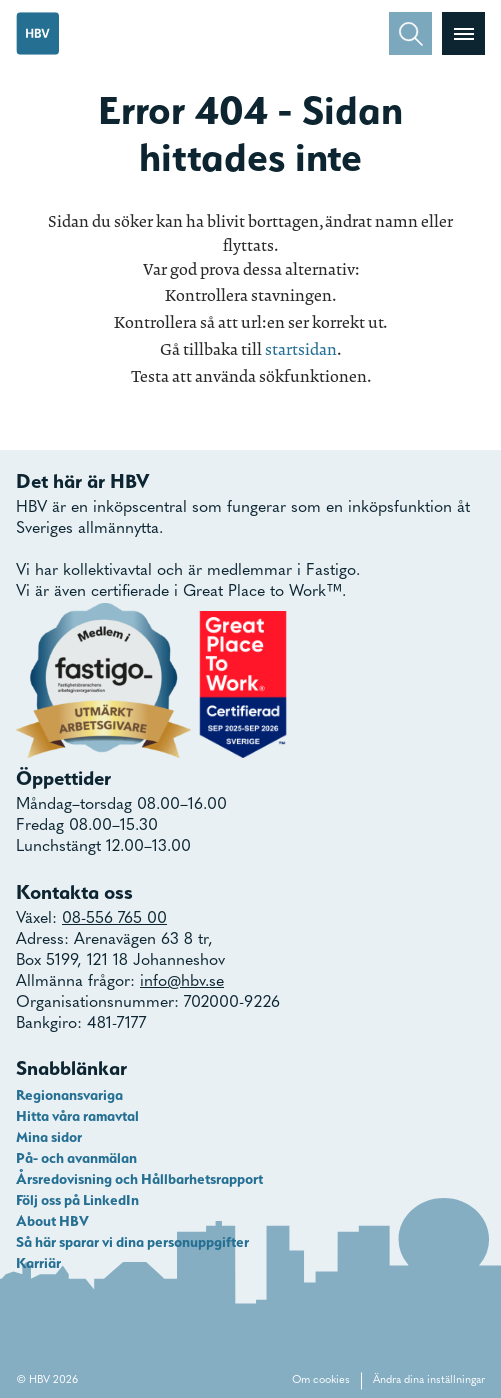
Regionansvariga (69, 1095)
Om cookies (321, 1380)
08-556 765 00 (114, 919)
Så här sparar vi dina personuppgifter (132, 1242)
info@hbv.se (182, 982)
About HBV (52, 1221)
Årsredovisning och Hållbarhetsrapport (139, 1179)
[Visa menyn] (463, 33)
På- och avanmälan (76, 1158)
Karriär (38, 1263)
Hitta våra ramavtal (77, 1116)
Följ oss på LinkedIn (77, 1200)
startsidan (301, 349)
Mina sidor (49, 1137)
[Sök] (410, 33)
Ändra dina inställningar (429, 1380)
